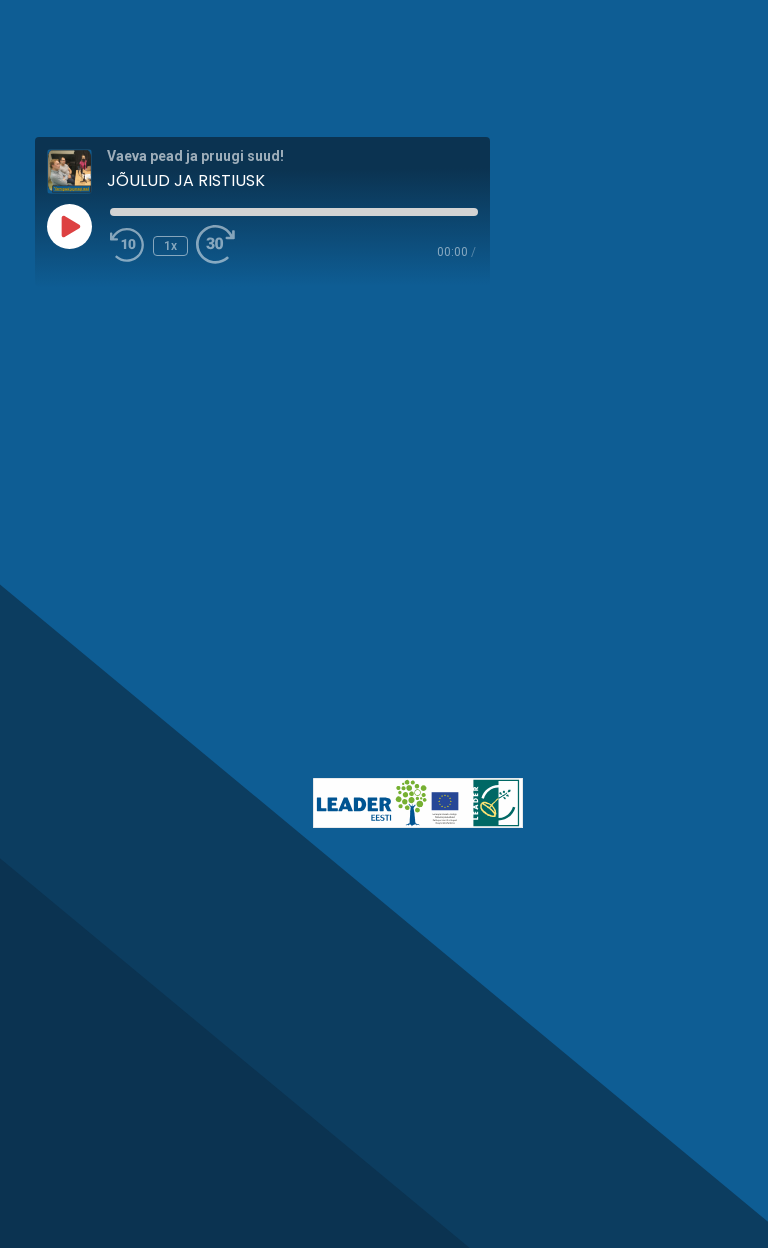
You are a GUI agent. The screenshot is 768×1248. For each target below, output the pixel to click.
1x (170, 246)
